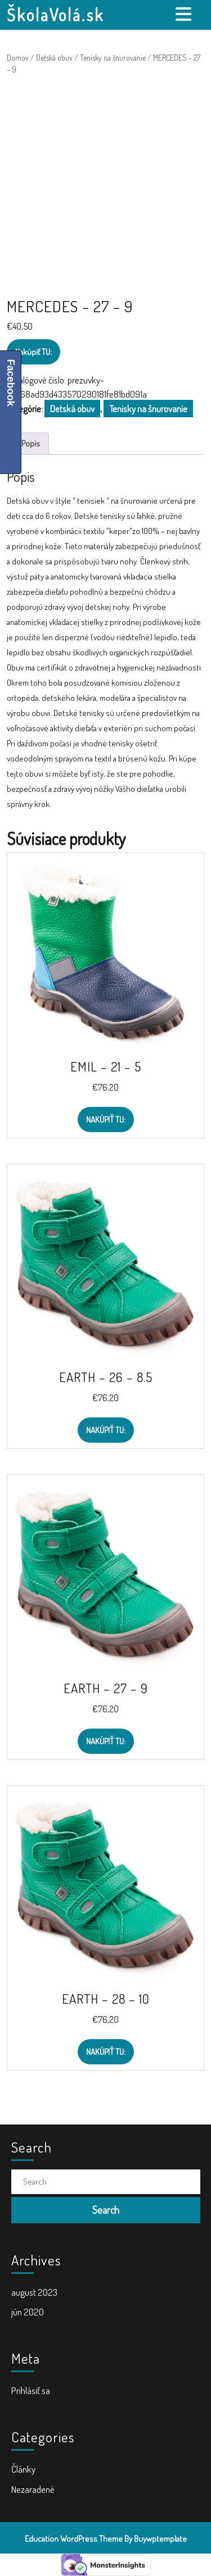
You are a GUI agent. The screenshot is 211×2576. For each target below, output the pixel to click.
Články (23, 2469)
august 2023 (34, 2292)
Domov (18, 57)
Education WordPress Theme (74, 2538)
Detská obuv (54, 57)
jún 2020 (27, 2312)
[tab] (185, 14)
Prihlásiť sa (30, 2390)
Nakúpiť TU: (33, 351)
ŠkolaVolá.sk (55, 14)
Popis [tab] (30, 443)
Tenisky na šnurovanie (113, 57)
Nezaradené (33, 2489)
